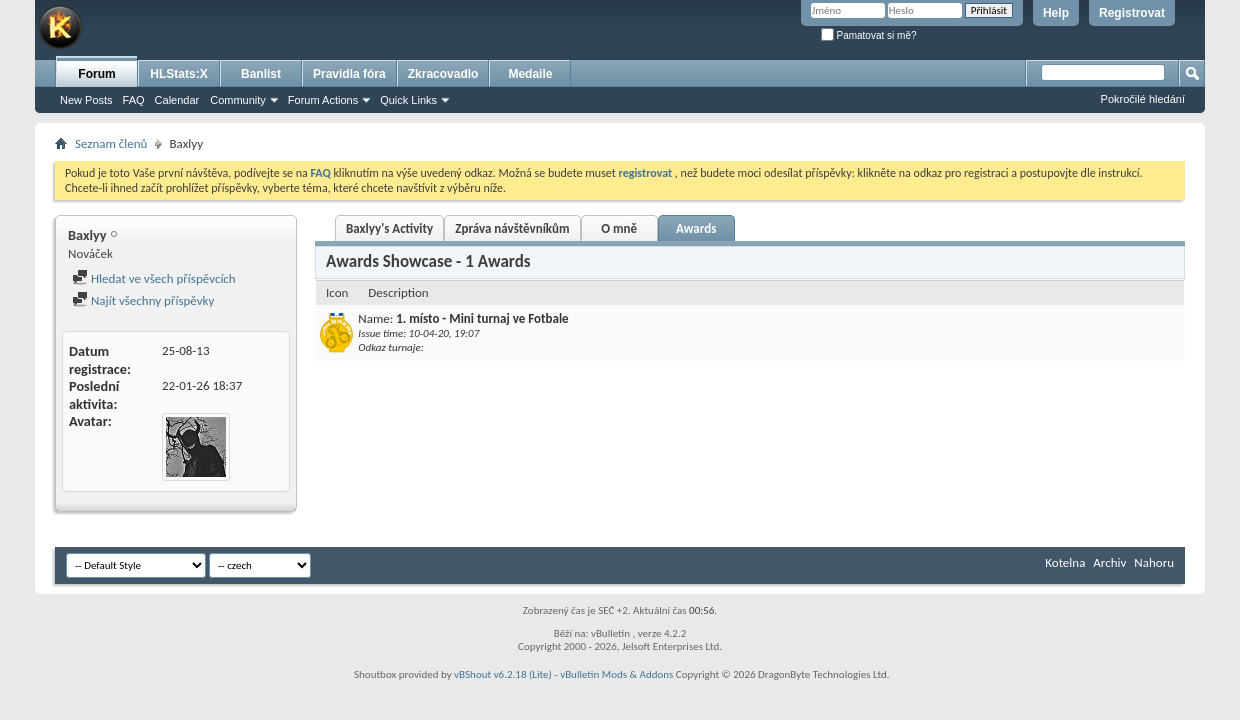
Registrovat (1132, 13)
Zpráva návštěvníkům (512, 228)
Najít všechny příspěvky (143, 300)
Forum (96, 74)
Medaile (530, 74)
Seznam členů (111, 143)
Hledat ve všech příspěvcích (154, 278)
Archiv (1109, 562)
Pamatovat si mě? (869, 35)
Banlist (261, 74)
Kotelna (1065, 562)
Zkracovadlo (443, 74)
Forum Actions (323, 100)
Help (1056, 13)
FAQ (134, 100)
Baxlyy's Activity (389, 228)
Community (238, 100)
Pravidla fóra (349, 74)
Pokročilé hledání (1143, 99)
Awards (696, 228)
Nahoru (1154, 562)
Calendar (177, 100)
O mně (619, 228)
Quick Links (408, 100)
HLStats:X (178, 74)
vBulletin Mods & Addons (616, 674)
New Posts (86, 100)
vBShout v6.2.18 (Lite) (503, 674)
